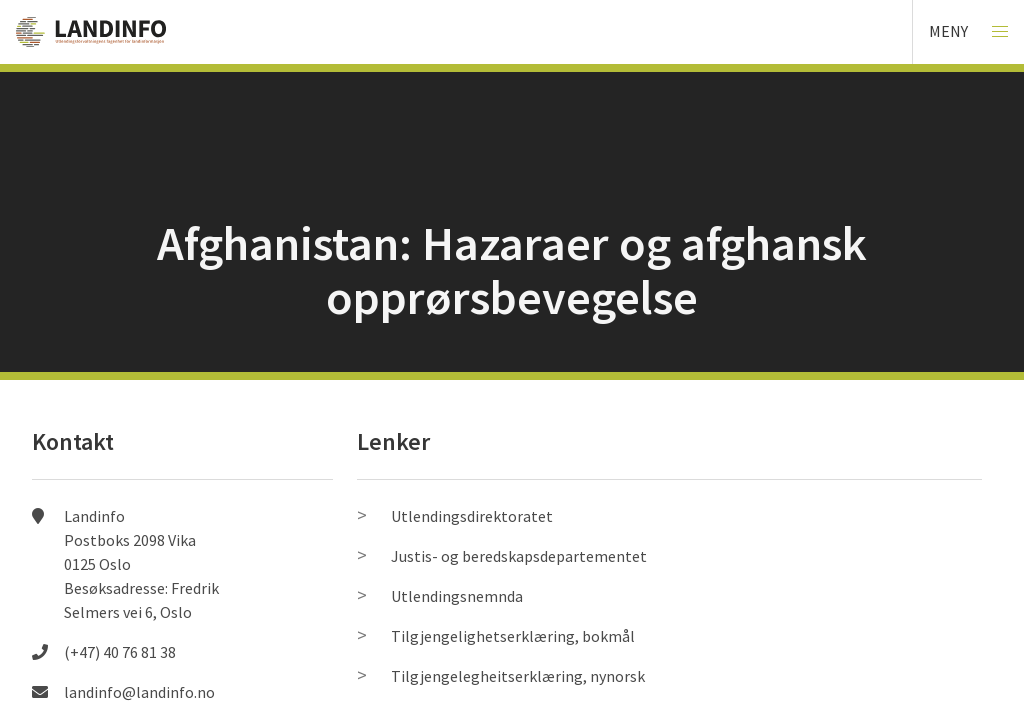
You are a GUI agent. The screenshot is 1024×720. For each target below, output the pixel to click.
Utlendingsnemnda (457, 596)
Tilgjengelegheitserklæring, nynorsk (518, 676)
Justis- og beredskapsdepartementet (519, 556)
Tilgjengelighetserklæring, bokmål (513, 636)
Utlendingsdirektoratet (472, 516)
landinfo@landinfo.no (139, 692)
